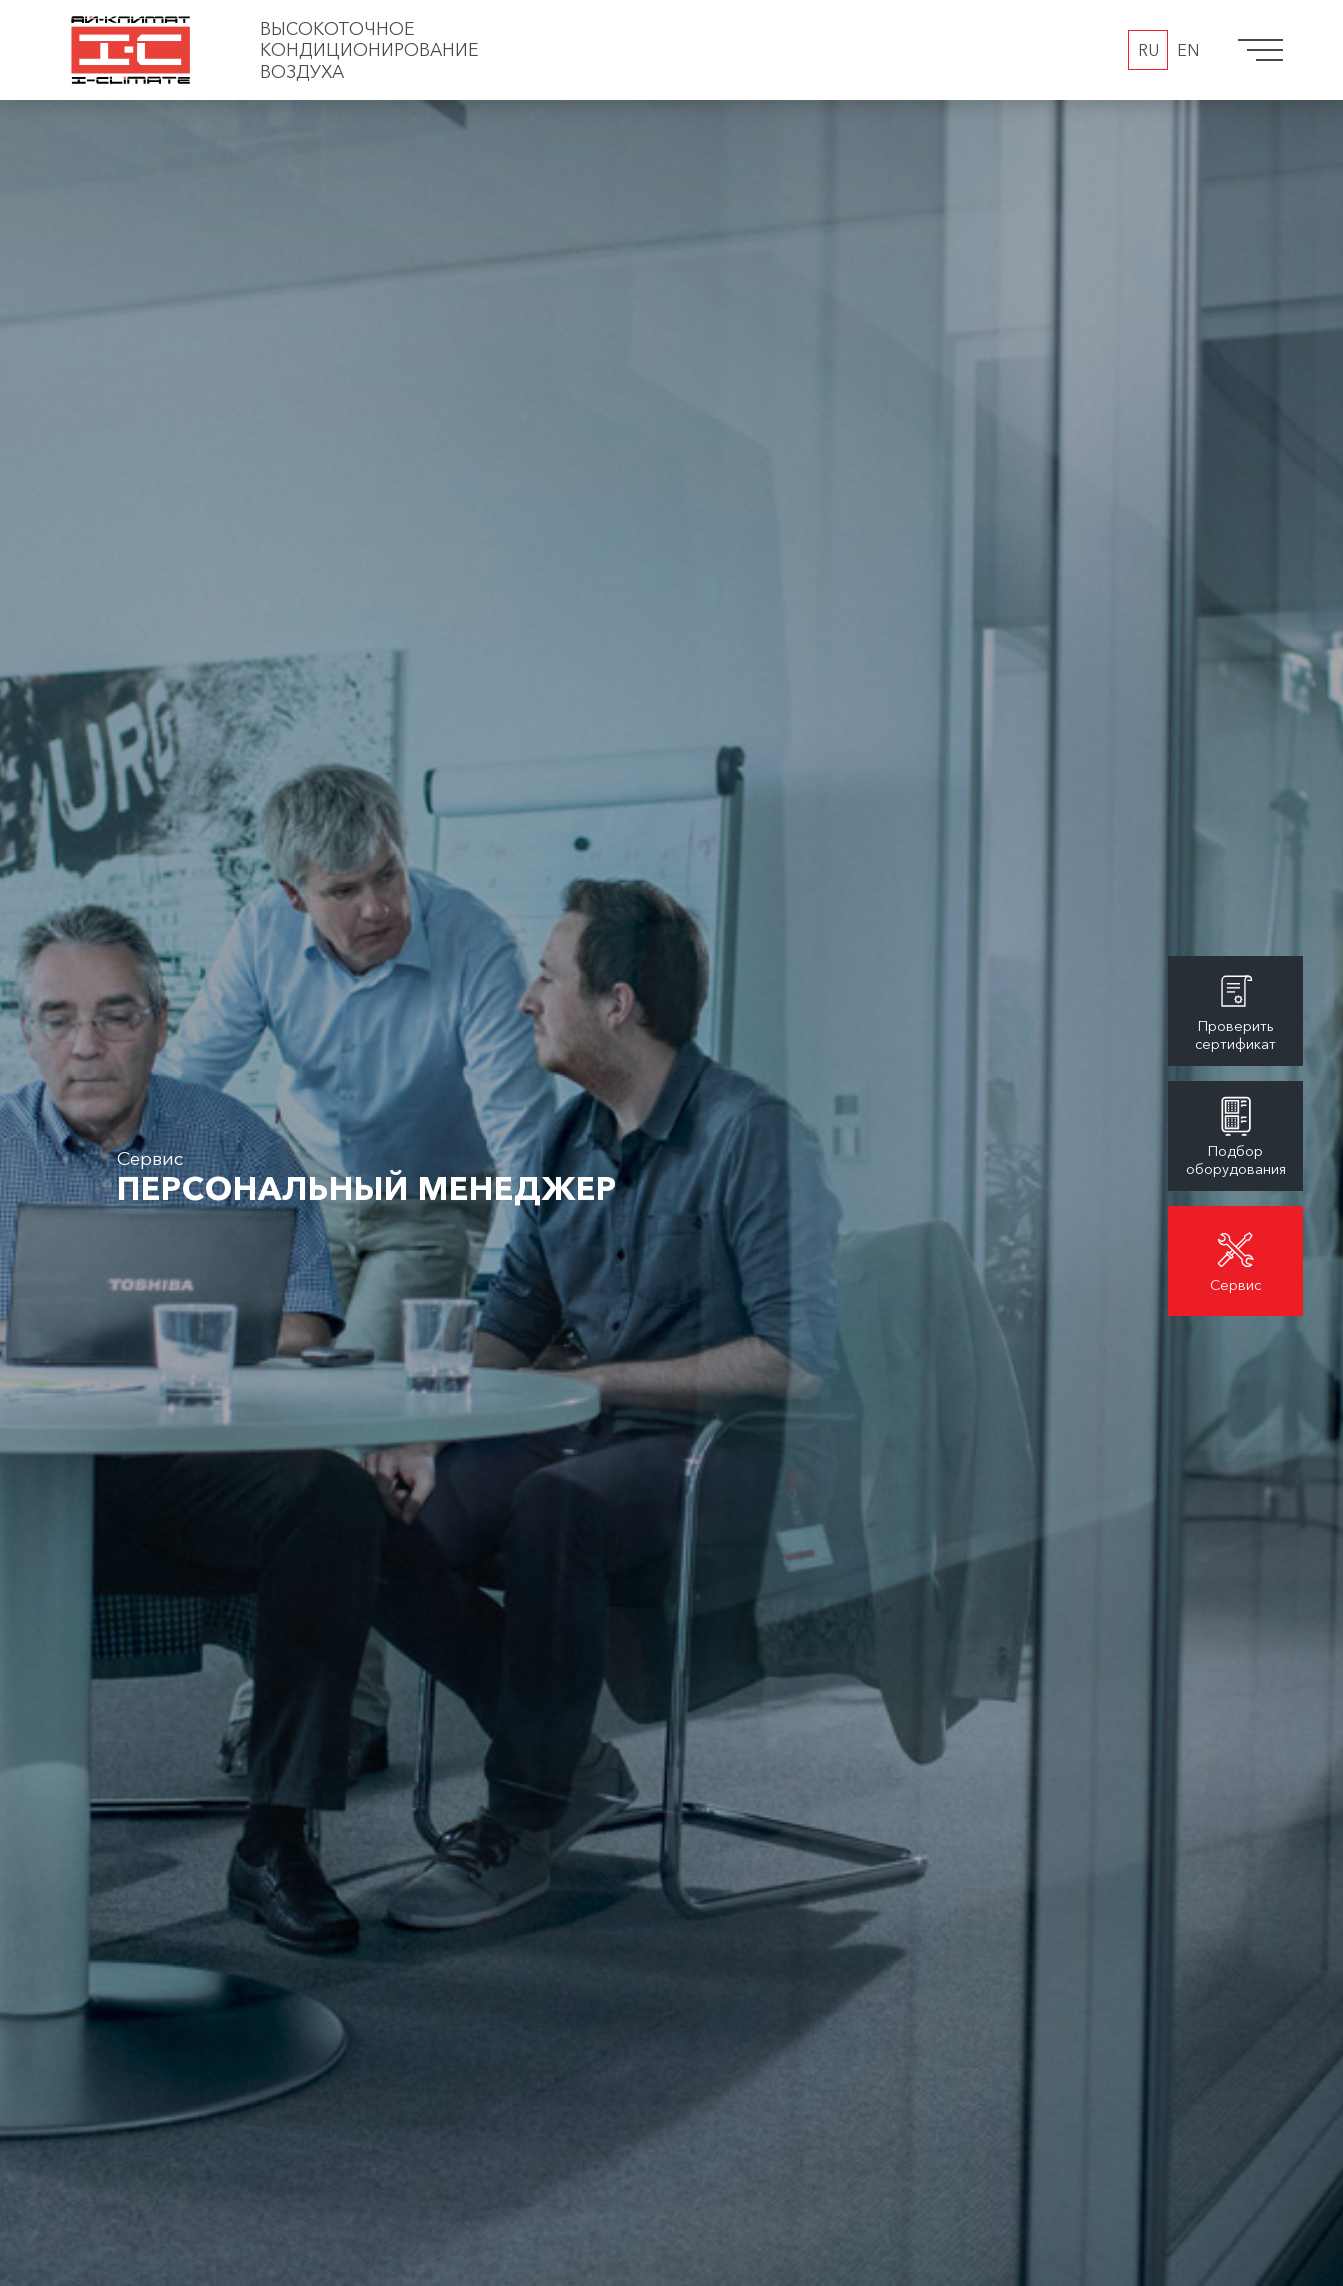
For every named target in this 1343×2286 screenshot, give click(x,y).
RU (1148, 50)
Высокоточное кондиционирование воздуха (369, 49)
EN (1188, 50)
